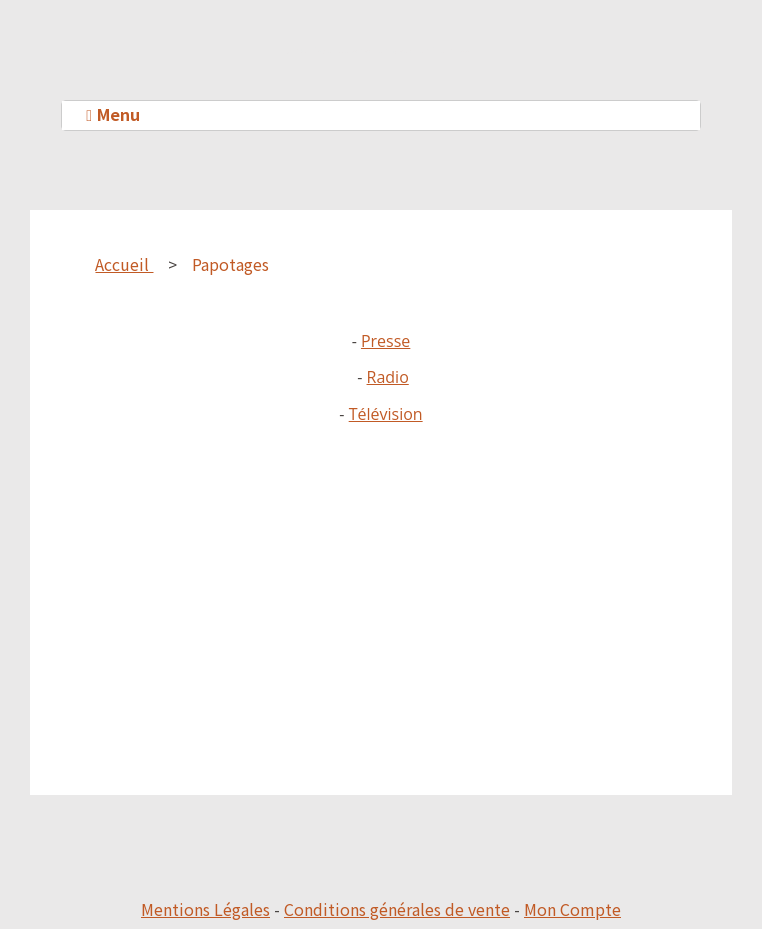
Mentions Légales (205, 909)
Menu (118, 114)
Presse (385, 341)
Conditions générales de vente (397, 909)
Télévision (386, 414)
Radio (388, 377)
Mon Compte (572, 909)
